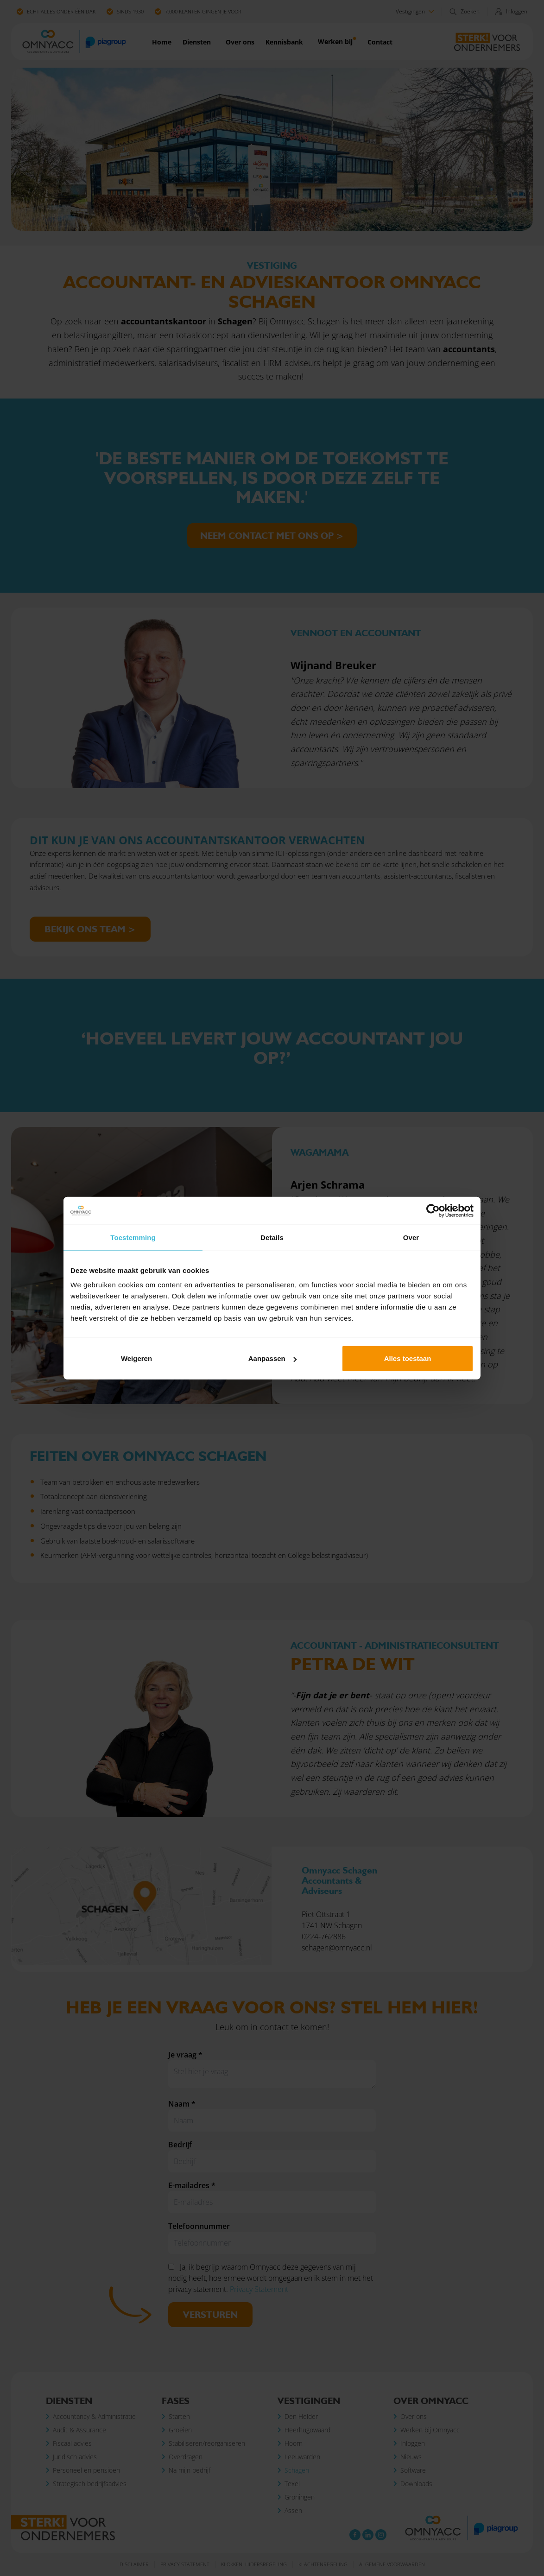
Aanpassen (272, 1358)
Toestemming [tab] (133, 1237)
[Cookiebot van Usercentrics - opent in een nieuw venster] (433, 1210)
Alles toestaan (407, 1358)
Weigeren (136, 1358)
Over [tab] (411, 1237)
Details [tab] (272, 1237)
